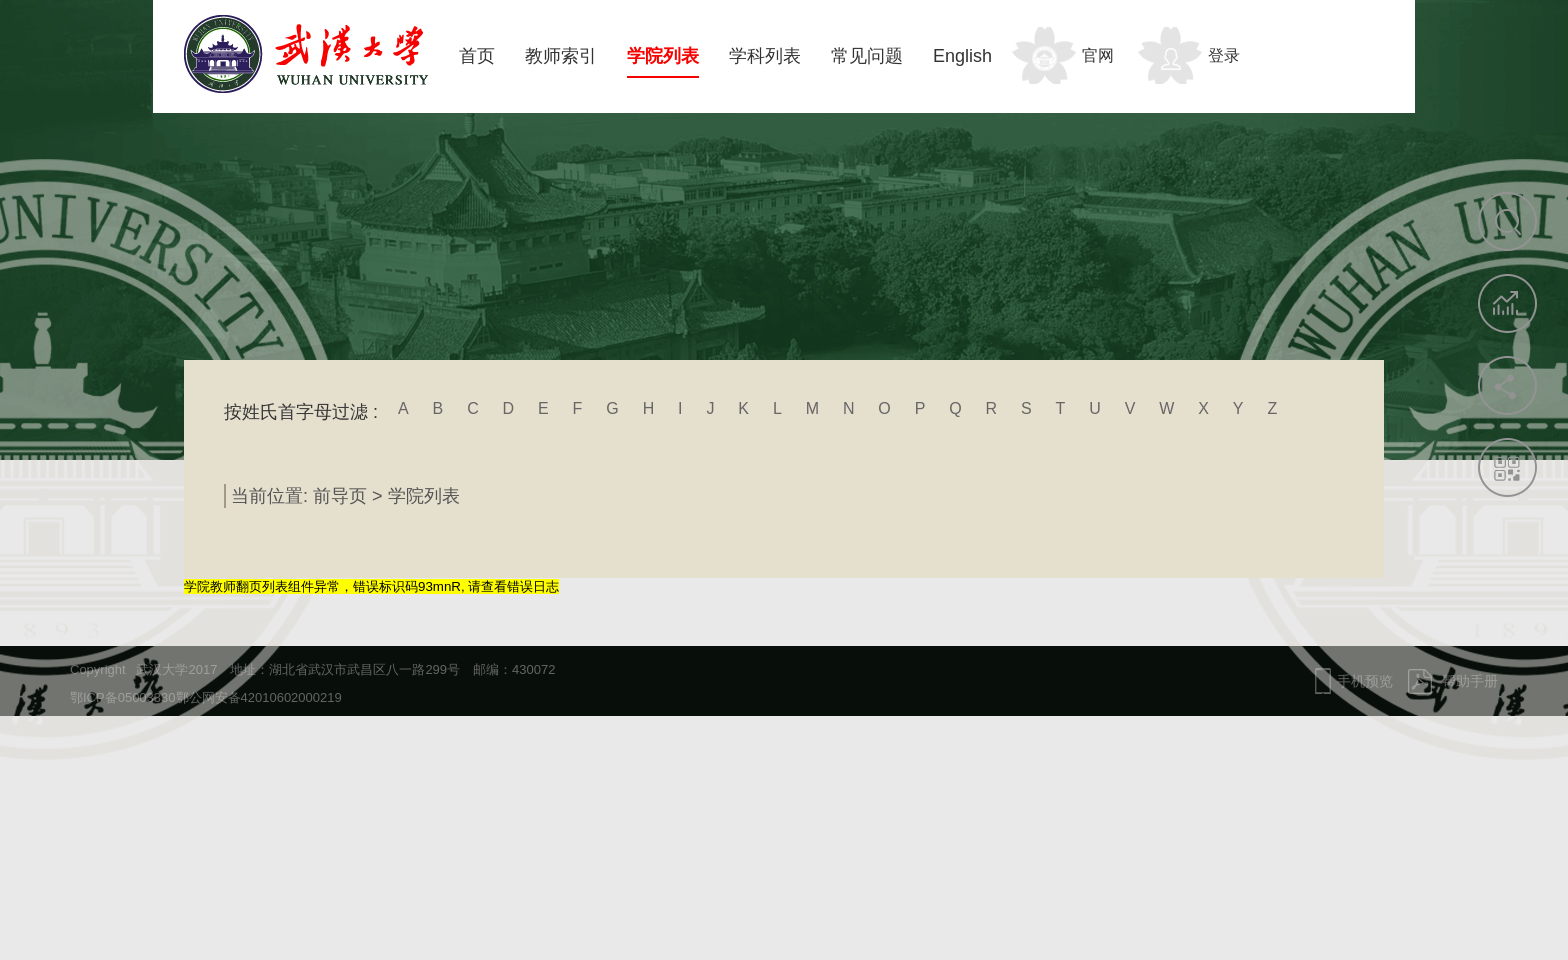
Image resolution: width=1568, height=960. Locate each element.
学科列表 (765, 56)
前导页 (340, 496)
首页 (477, 56)
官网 (1098, 55)
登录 (1224, 55)
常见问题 (867, 56)
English (962, 56)
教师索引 (561, 56)
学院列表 (663, 56)
